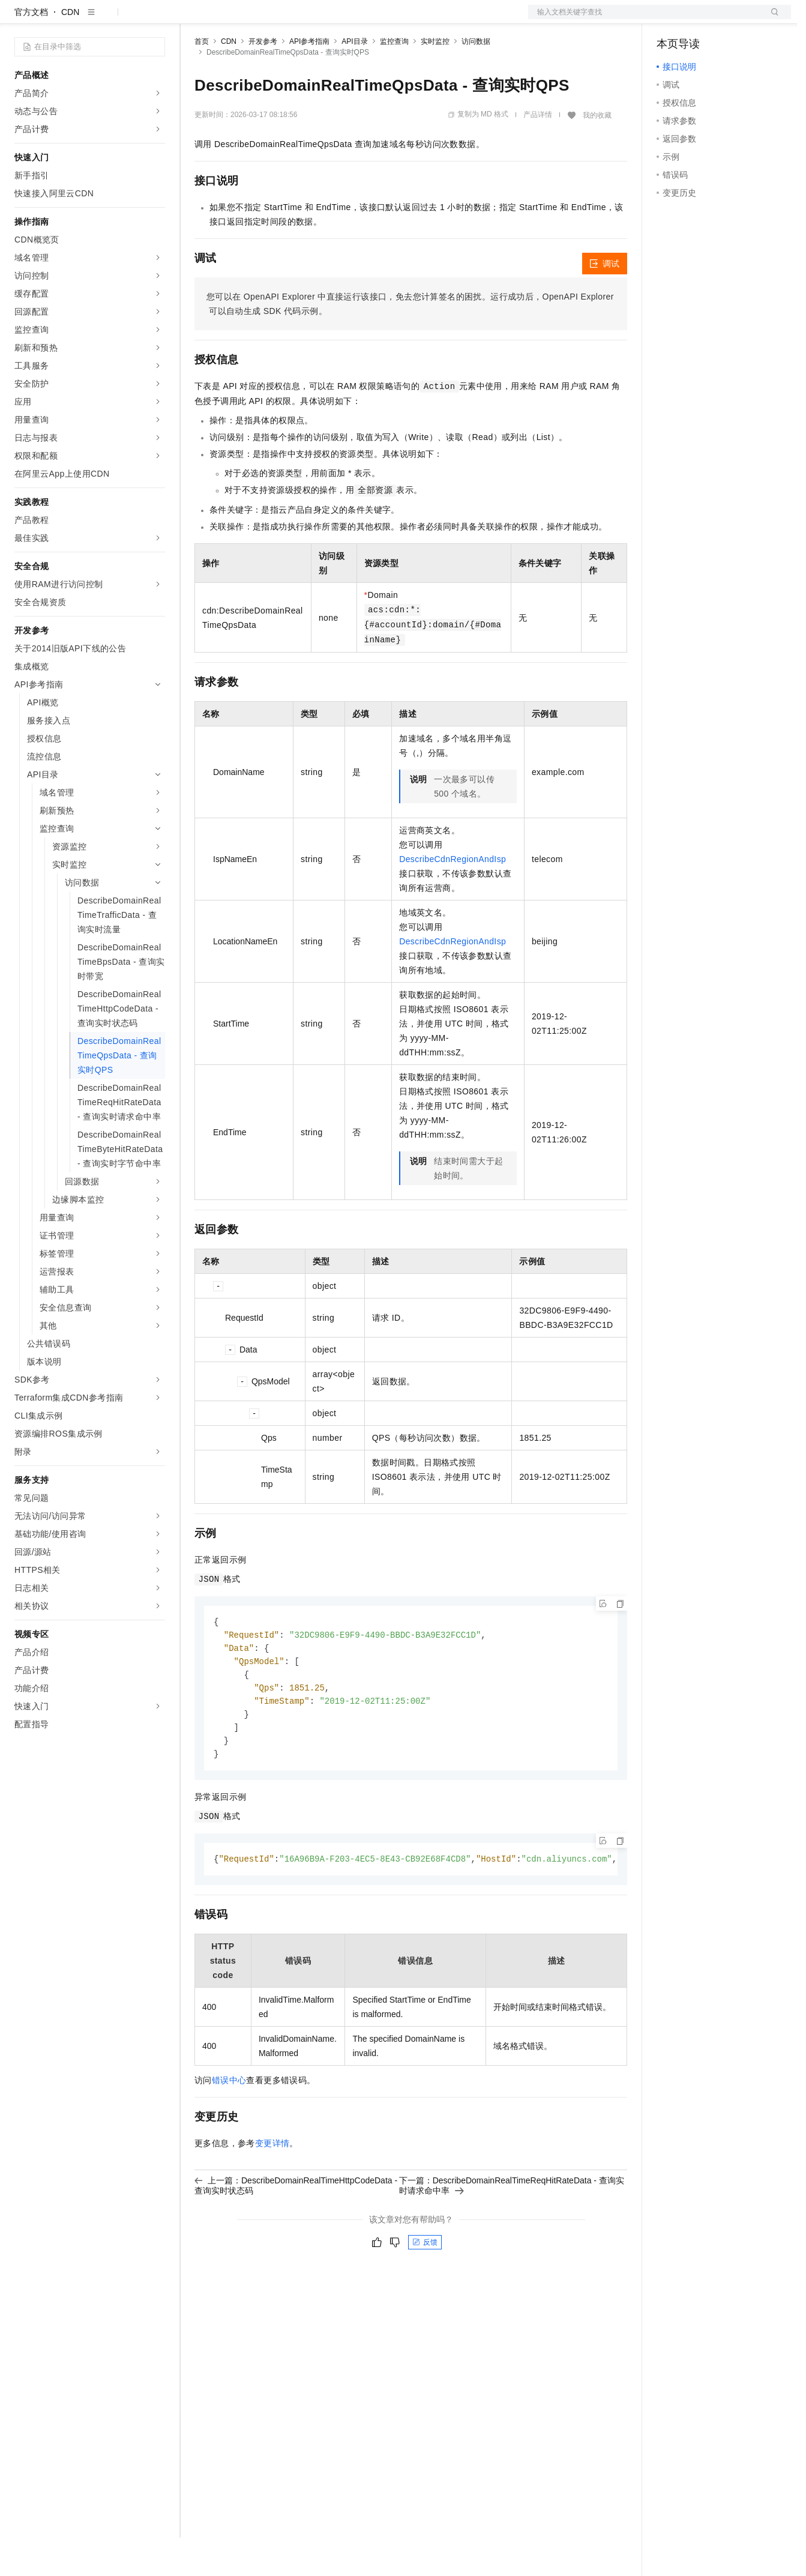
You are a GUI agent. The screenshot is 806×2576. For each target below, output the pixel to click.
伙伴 (325, 19)
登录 (771, 19)
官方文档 (31, 50)
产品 (156, 19)
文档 (644, 19)
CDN (70, 50)
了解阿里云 (395, 19)
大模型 (123, 19)
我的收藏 (597, 153)
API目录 (354, 80)
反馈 (425, 2288)
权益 (230, 19)
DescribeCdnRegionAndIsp (452, 897)
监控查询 (394, 80)
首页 (201, 80)
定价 (259, 19)
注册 (727, 19)
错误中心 (229, 2126)
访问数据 (476, 80)
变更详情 (272, 2189)
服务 (354, 19)
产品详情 (537, 153)
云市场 (292, 19)
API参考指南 (309, 80)
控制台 (698, 19)
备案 (670, 19)
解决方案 (193, 19)
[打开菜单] (19, 19)
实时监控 (435, 80)
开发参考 (262, 80)
